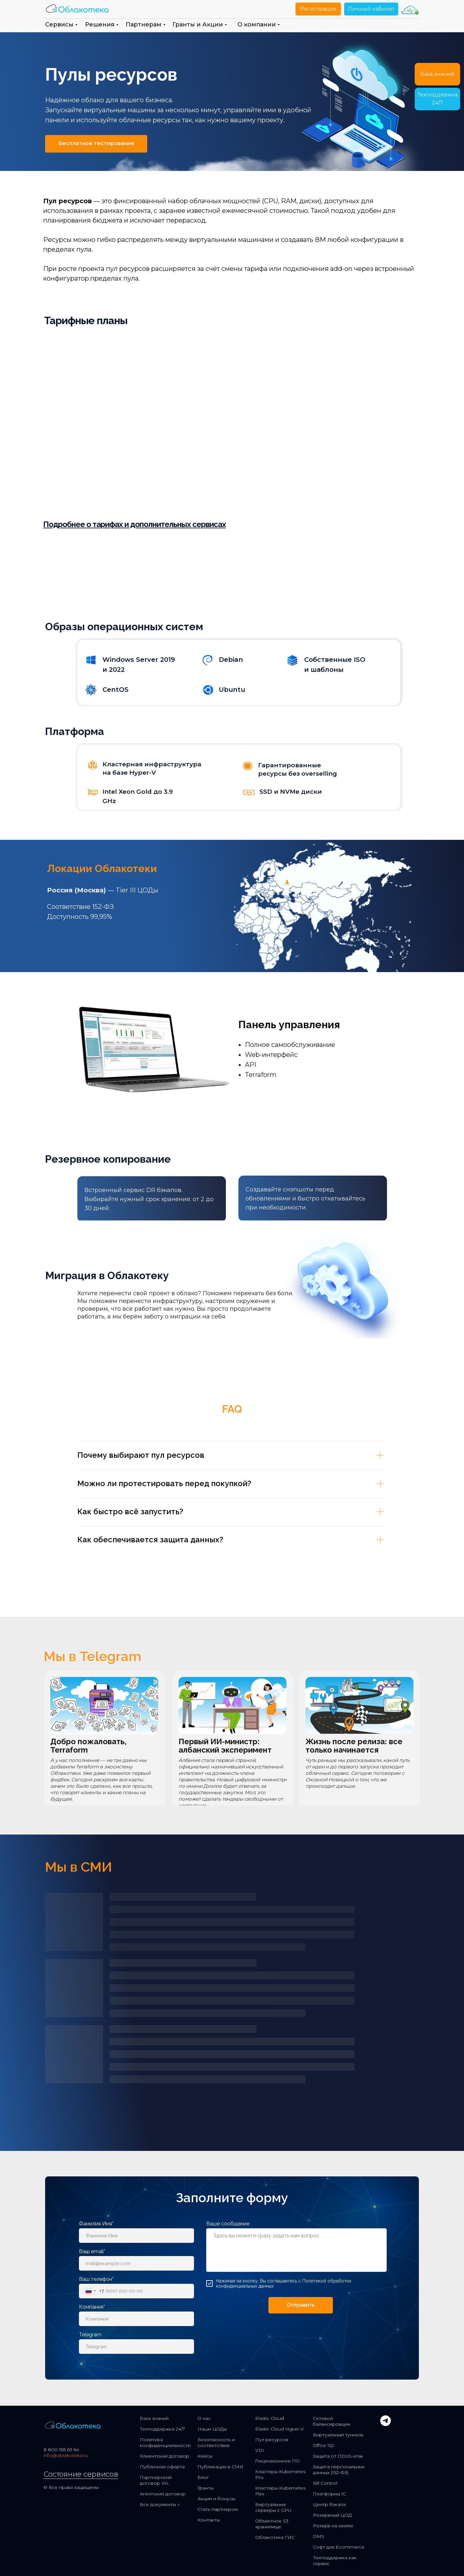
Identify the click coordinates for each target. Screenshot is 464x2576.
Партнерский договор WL (156, 2480)
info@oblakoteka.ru (66, 2455)
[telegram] (385, 2424)
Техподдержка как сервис (334, 2560)
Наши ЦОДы (212, 2429)
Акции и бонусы (216, 2498)
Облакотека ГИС (275, 2537)
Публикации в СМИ (220, 2467)
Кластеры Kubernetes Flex (280, 2491)
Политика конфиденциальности (165, 2442)
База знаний (154, 2418)
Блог (203, 2477)
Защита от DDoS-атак (338, 2456)
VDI (259, 2450)
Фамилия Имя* (96, 2224)
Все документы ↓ (160, 2504)
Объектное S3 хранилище (271, 2524)
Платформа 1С (329, 2494)
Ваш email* (92, 2251)
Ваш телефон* (96, 2279)
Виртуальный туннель (338, 2435)
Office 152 (323, 2445)
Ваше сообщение (227, 2224)
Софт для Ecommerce (338, 2547)
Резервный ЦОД (332, 2515)
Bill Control (325, 2483)
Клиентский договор (164, 2456)
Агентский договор (163, 2494)
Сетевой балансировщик (332, 2421)
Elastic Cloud (269, 2418)
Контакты (209, 2520)
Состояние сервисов (81, 2474)
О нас (204, 2418)
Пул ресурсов (271, 2439)
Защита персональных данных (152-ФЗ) (338, 2469)
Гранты (206, 2488)
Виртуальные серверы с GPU (273, 2507)
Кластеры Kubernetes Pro (280, 2474)
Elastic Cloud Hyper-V (279, 2429)
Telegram (90, 2335)
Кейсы (205, 2456)
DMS (318, 2536)
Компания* (92, 2307)
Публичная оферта (162, 2467)
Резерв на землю (333, 2526)
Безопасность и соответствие (216, 2442)
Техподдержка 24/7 (162, 2429)
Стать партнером (218, 2509)
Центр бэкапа (329, 2504)
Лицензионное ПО (277, 2461)
